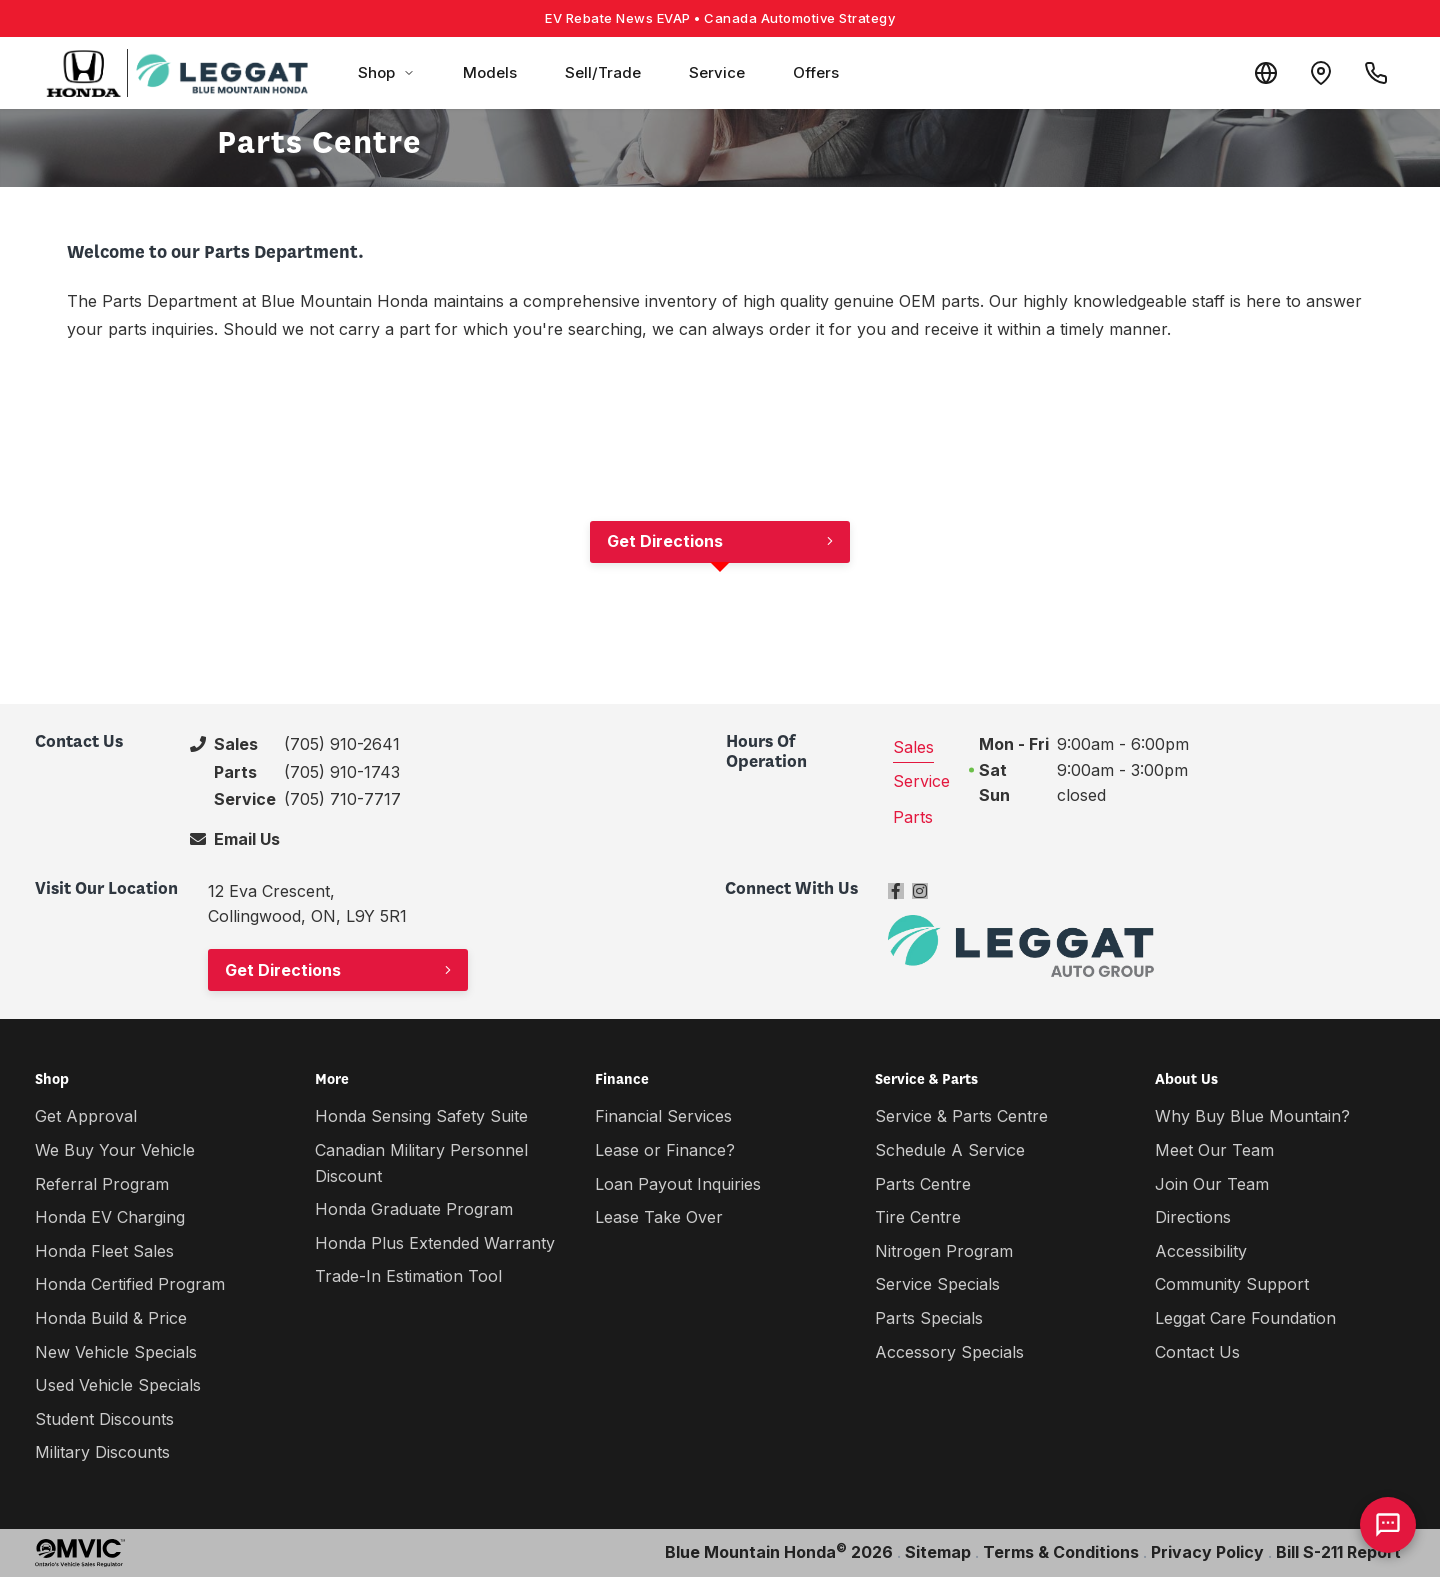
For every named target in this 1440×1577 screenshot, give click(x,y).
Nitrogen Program (944, 1251)
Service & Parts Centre (961, 1116)
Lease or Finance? (665, 1150)
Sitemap (938, 1552)
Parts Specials (929, 1318)
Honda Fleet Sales (104, 1251)
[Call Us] (1374, 73)
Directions (1193, 1217)
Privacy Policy (1207, 1552)
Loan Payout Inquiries (678, 1184)
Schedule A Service (950, 1150)
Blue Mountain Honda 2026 (779, 1551)
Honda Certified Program (130, 1284)
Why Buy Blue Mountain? (1252, 1116)
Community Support (1232, 1284)
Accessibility (1201, 1251)
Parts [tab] (913, 817)
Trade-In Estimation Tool (408, 1276)
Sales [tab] (913, 747)
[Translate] (1254, 73)
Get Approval (86, 1116)
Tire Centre (918, 1217)
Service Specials (937, 1284)
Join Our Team (1212, 1184)
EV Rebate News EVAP (720, 18)
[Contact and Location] (1314, 73)
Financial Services (663, 1116)
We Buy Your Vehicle (115, 1150)
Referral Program (102, 1184)
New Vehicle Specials (116, 1352)
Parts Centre (923, 1184)
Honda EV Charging (110, 1217)
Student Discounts (104, 1419)
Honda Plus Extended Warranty (435, 1243)
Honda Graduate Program (414, 1209)
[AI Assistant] (1388, 1525)
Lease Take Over (659, 1217)
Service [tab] (921, 781)
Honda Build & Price (111, 1318)
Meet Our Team (1214, 1150)
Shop (386, 72)
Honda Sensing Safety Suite (421, 1116)
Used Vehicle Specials (118, 1385)
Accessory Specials (949, 1352)
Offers (816, 72)
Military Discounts (102, 1452)
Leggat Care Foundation (1245, 1318)
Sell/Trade (603, 72)
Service (717, 72)
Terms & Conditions (1061, 1552)
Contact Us (1197, 1352)
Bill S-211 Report (1338, 1552)
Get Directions (665, 541)
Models (490, 72)
